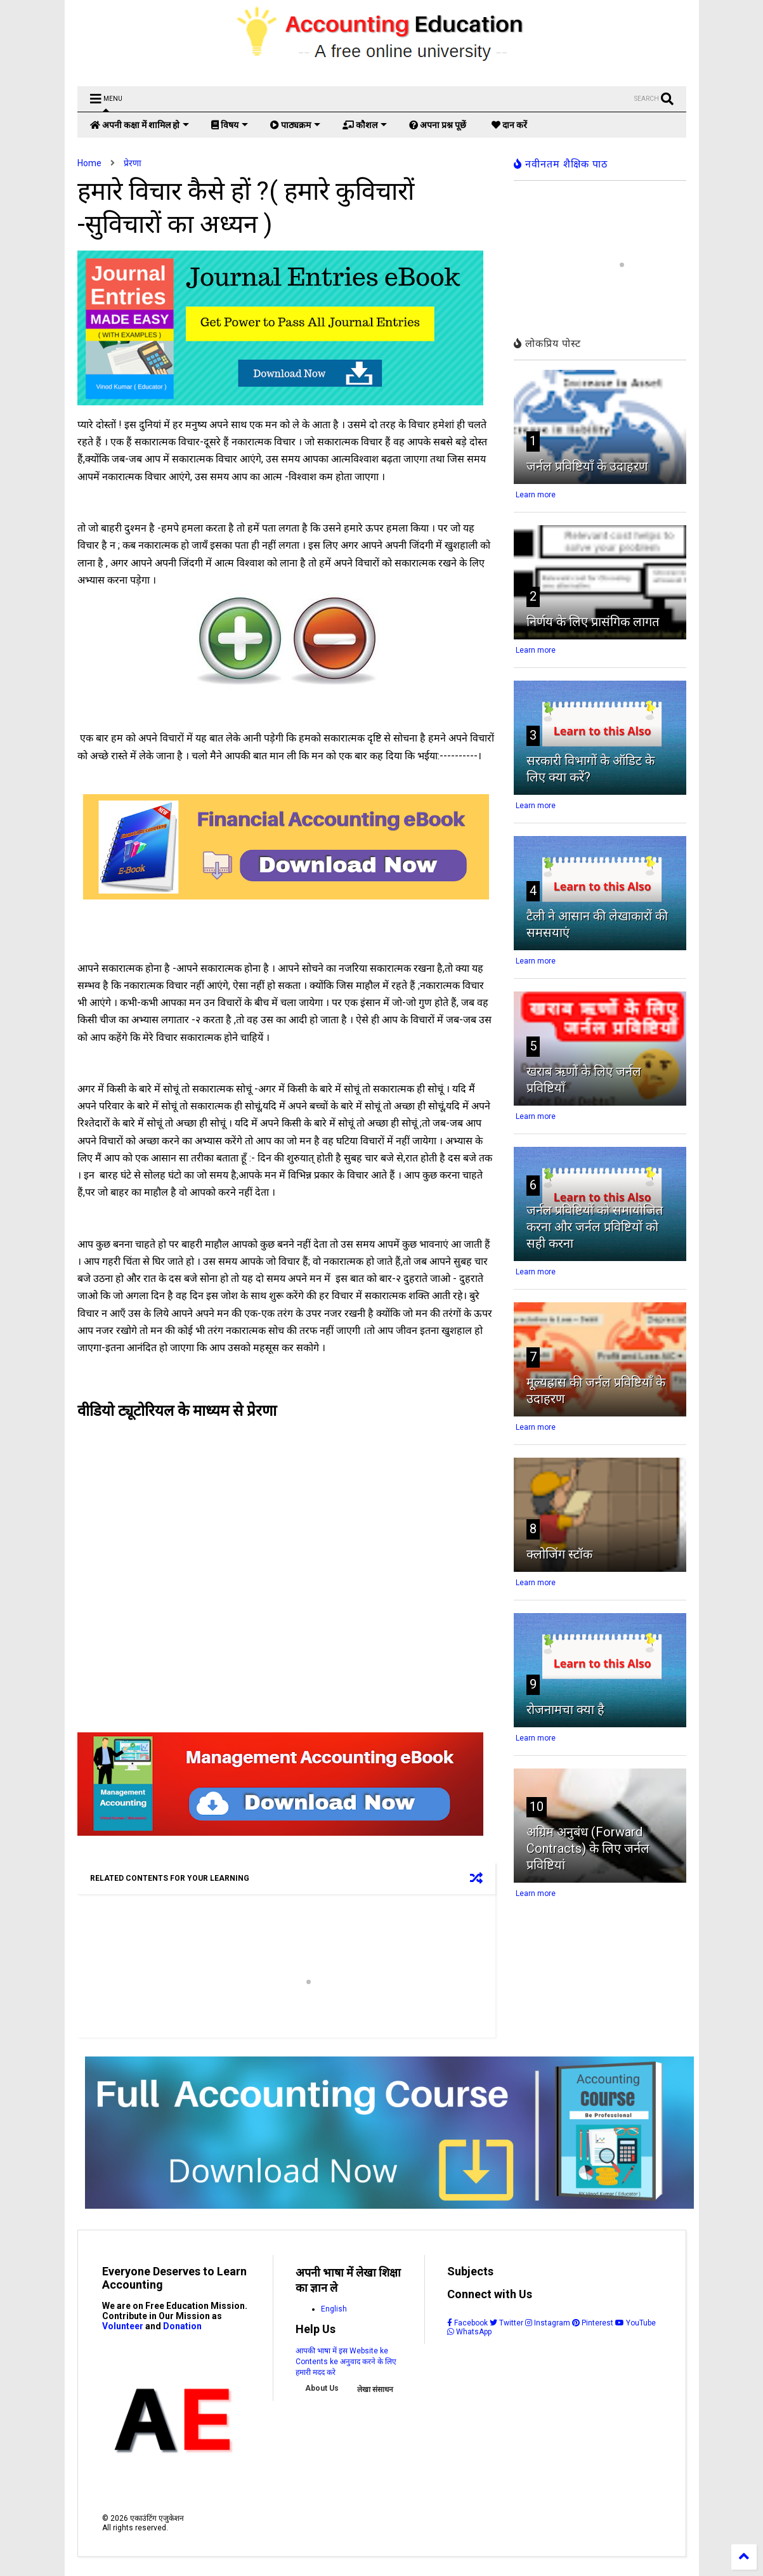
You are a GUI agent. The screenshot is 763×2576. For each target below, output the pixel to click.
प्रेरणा (132, 163)
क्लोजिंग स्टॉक (559, 1554)
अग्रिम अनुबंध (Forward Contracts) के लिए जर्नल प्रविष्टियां (587, 1848)
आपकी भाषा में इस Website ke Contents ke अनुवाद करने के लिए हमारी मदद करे (346, 2361)
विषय (229, 125)
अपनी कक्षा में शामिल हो (139, 125)
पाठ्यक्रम (295, 125)
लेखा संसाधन (375, 2389)
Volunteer (122, 2326)
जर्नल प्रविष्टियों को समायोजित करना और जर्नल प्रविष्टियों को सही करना (594, 1227)
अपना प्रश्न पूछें (437, 125)
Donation (182, 2326)
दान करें (509, 125)
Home (89, 163)
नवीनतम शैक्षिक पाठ (561, 164)
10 (537, 1806)
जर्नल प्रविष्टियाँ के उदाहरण (587, 466)
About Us (322, 2388)
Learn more (536, 494)
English (334, 2309)
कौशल (364, 125)
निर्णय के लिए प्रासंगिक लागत (592, 621)
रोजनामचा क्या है (565, 1709)
